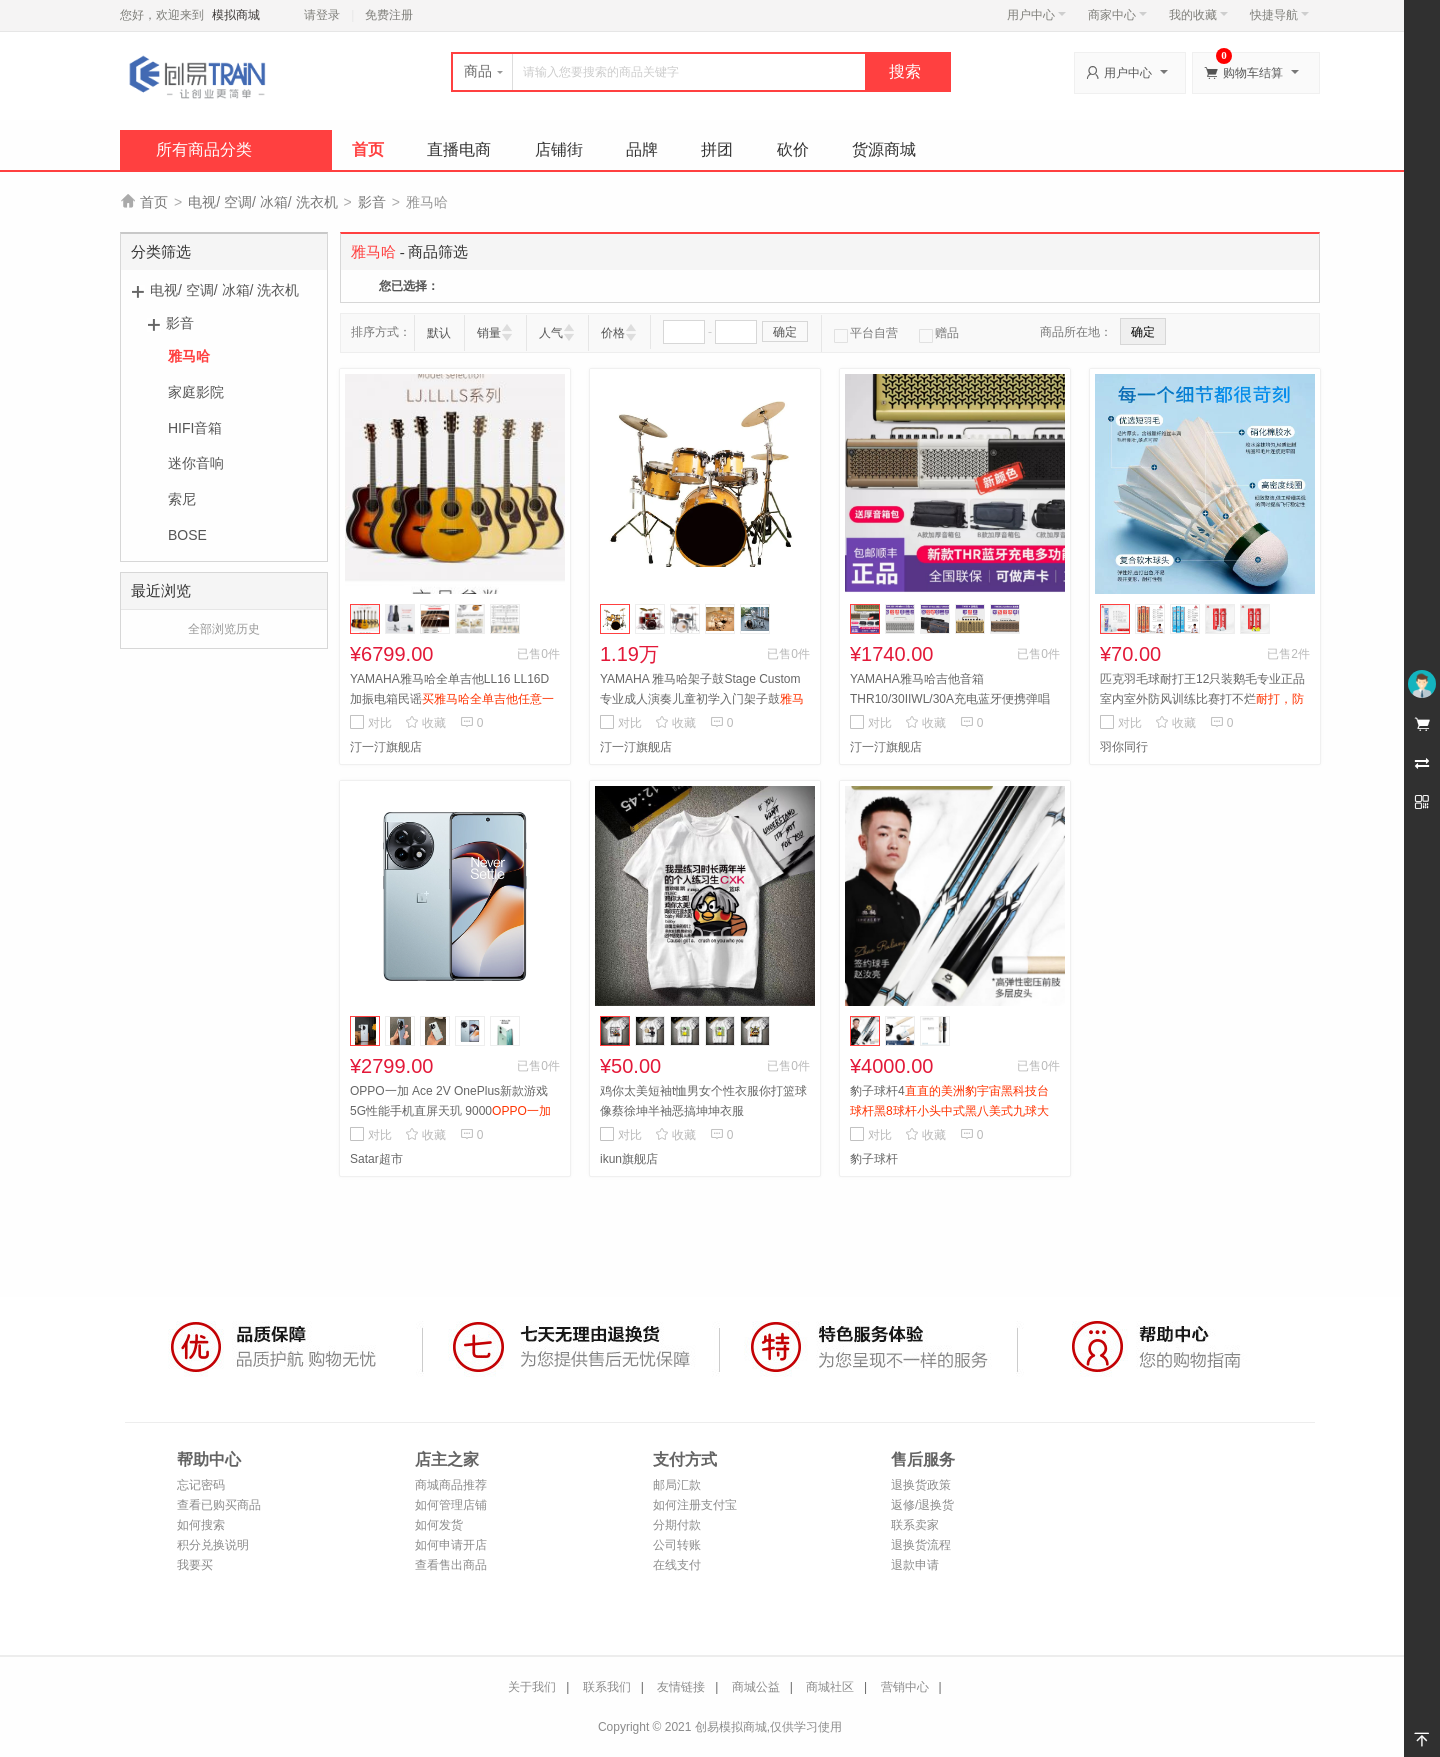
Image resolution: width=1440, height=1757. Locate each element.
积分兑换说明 (213, 1545)
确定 (785, 332)
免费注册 (389, 15)
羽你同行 (1124, 747)
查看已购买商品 (219, 1505)
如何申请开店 (451, 1545)
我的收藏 (1198, 15)
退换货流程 (921, 1545)
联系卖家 (915, 1525)
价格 (613, 333)
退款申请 (915, 1565)
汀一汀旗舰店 (386, 747)
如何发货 (439, 1525)
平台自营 (866, 333)
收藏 (425, 723)
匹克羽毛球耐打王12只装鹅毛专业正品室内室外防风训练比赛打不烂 (1202, 699)
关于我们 (532, 1687)
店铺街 (559, 149)
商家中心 (1117, 15)
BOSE (187, 535)
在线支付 (677, 1565)
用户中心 (1036, 15)
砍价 (793, 149)
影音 (372, 202)
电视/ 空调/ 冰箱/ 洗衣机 (262, 202)
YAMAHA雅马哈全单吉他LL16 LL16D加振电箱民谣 (452, 699)
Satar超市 (376, 1159)
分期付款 (677, 1525)
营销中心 (905, 1687)
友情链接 (681, 1687)
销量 (489, 333)
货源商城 (884, 149)
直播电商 (459, 149)
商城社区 (830, 1687)
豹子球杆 (874, 1159)
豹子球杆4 (949, 1111)
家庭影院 (196, 392)
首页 (368, 149)
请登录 (322, 15)
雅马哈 (189, 356)
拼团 (717, 149)
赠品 (939, 333)
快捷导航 (1279, 15)
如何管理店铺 (451, 1505)
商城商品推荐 (451, 1485)
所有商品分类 (204, 149)
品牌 (642, 149)
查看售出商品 (451, 1565)
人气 (551, 333)
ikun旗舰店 (629, 1159)
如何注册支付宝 (695, 1505)
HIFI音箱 (195, 428)
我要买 (195, 1565)
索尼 (182, 499)
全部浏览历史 (224, 629)
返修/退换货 (922, 1505)
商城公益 (756, 1687)
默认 (439, 333)
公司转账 (677, 1545)
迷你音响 (196, 463)
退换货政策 (921, 1485)
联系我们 (607, 1687)
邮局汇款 (677, 1485)
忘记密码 (201, 1485)
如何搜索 (201, 1525)
